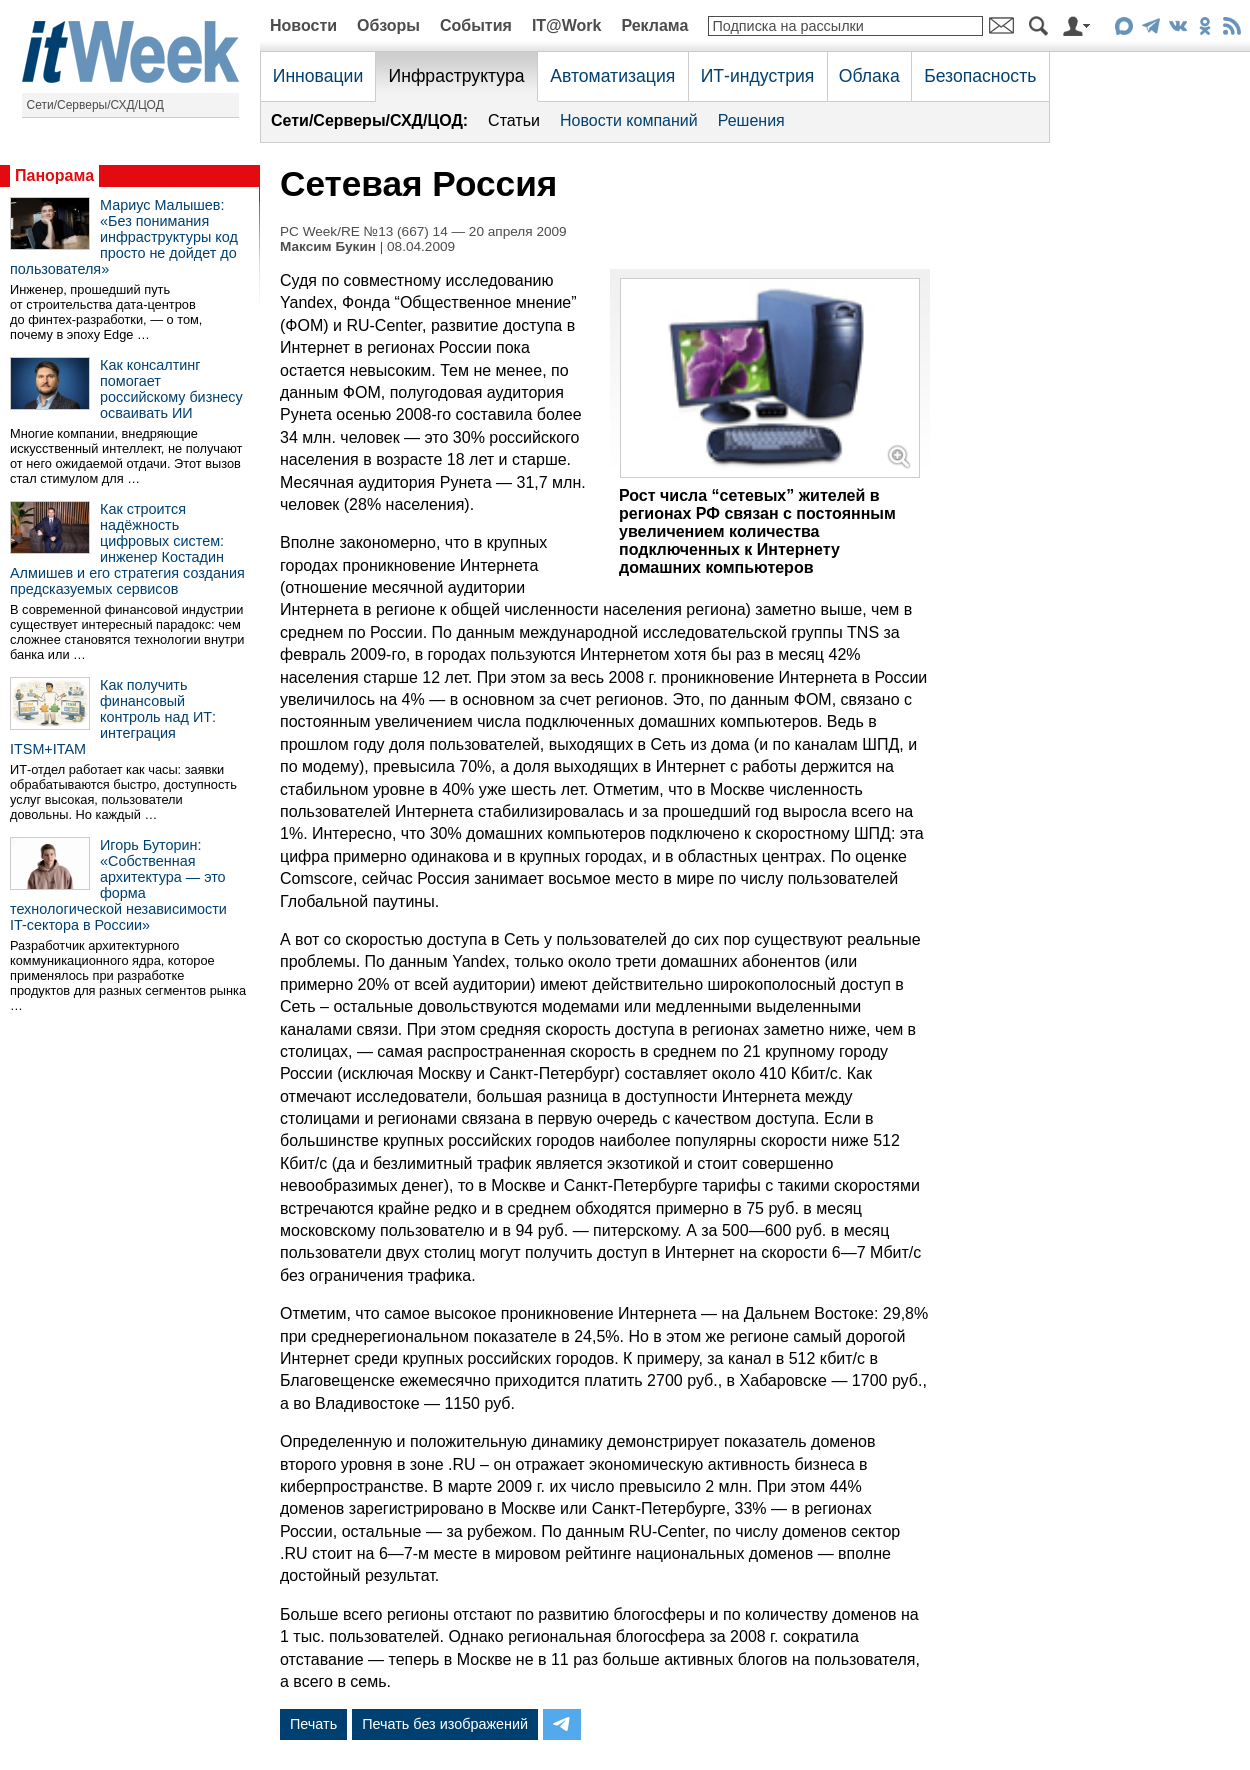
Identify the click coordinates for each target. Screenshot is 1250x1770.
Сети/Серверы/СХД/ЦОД (95, 105)
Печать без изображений (445, 1724)
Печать (313, 1724)
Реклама (654, 25)
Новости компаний (629, 120)
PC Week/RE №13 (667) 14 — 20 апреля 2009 (423, 231)
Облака (869, 76)
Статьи (514, 120)
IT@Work (567, 25)
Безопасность (980, 76)
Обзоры (388, 25)
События (476, 25)
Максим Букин (328, 246)
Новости (303, 25)
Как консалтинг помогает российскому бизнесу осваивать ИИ (171, 389)
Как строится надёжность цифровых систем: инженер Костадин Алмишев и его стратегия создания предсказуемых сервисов (127, 549)
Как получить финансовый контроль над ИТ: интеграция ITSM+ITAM (113, 717)
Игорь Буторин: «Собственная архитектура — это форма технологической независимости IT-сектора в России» (118, 885)
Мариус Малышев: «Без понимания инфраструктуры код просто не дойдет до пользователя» (124, 237)
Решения (751, 120)
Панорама (54, 175)
